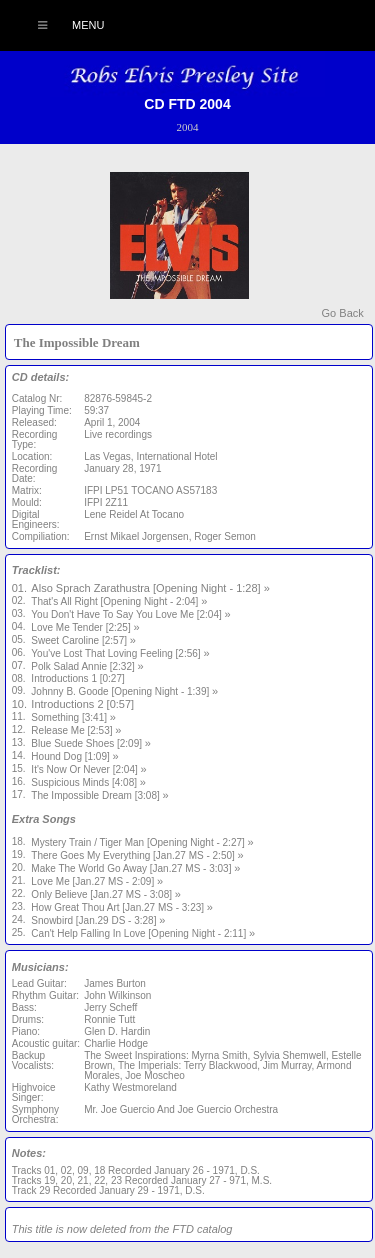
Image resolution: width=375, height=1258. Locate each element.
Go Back (343, 313)
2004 (188, 127)
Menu (60, 25)
